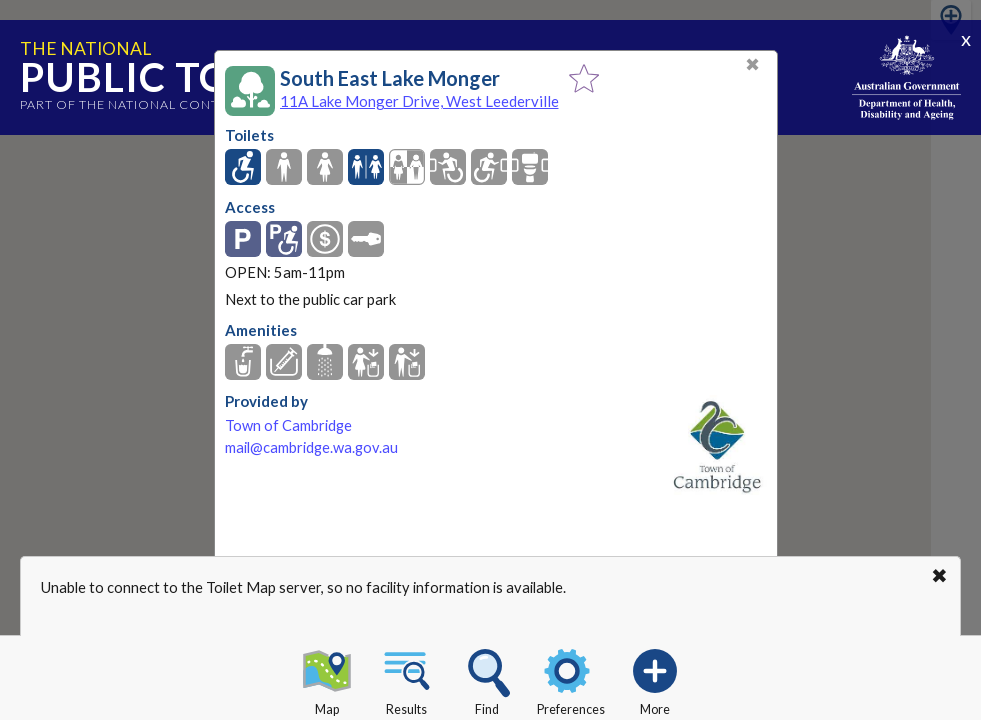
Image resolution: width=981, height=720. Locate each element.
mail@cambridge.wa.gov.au (311, 447)
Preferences (571, 679)
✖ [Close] (752, 64)
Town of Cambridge (288, 425)
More (655, 679)
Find (487, 679)
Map (327, 679)
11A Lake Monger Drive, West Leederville (419, 101)
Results (407, 679)
